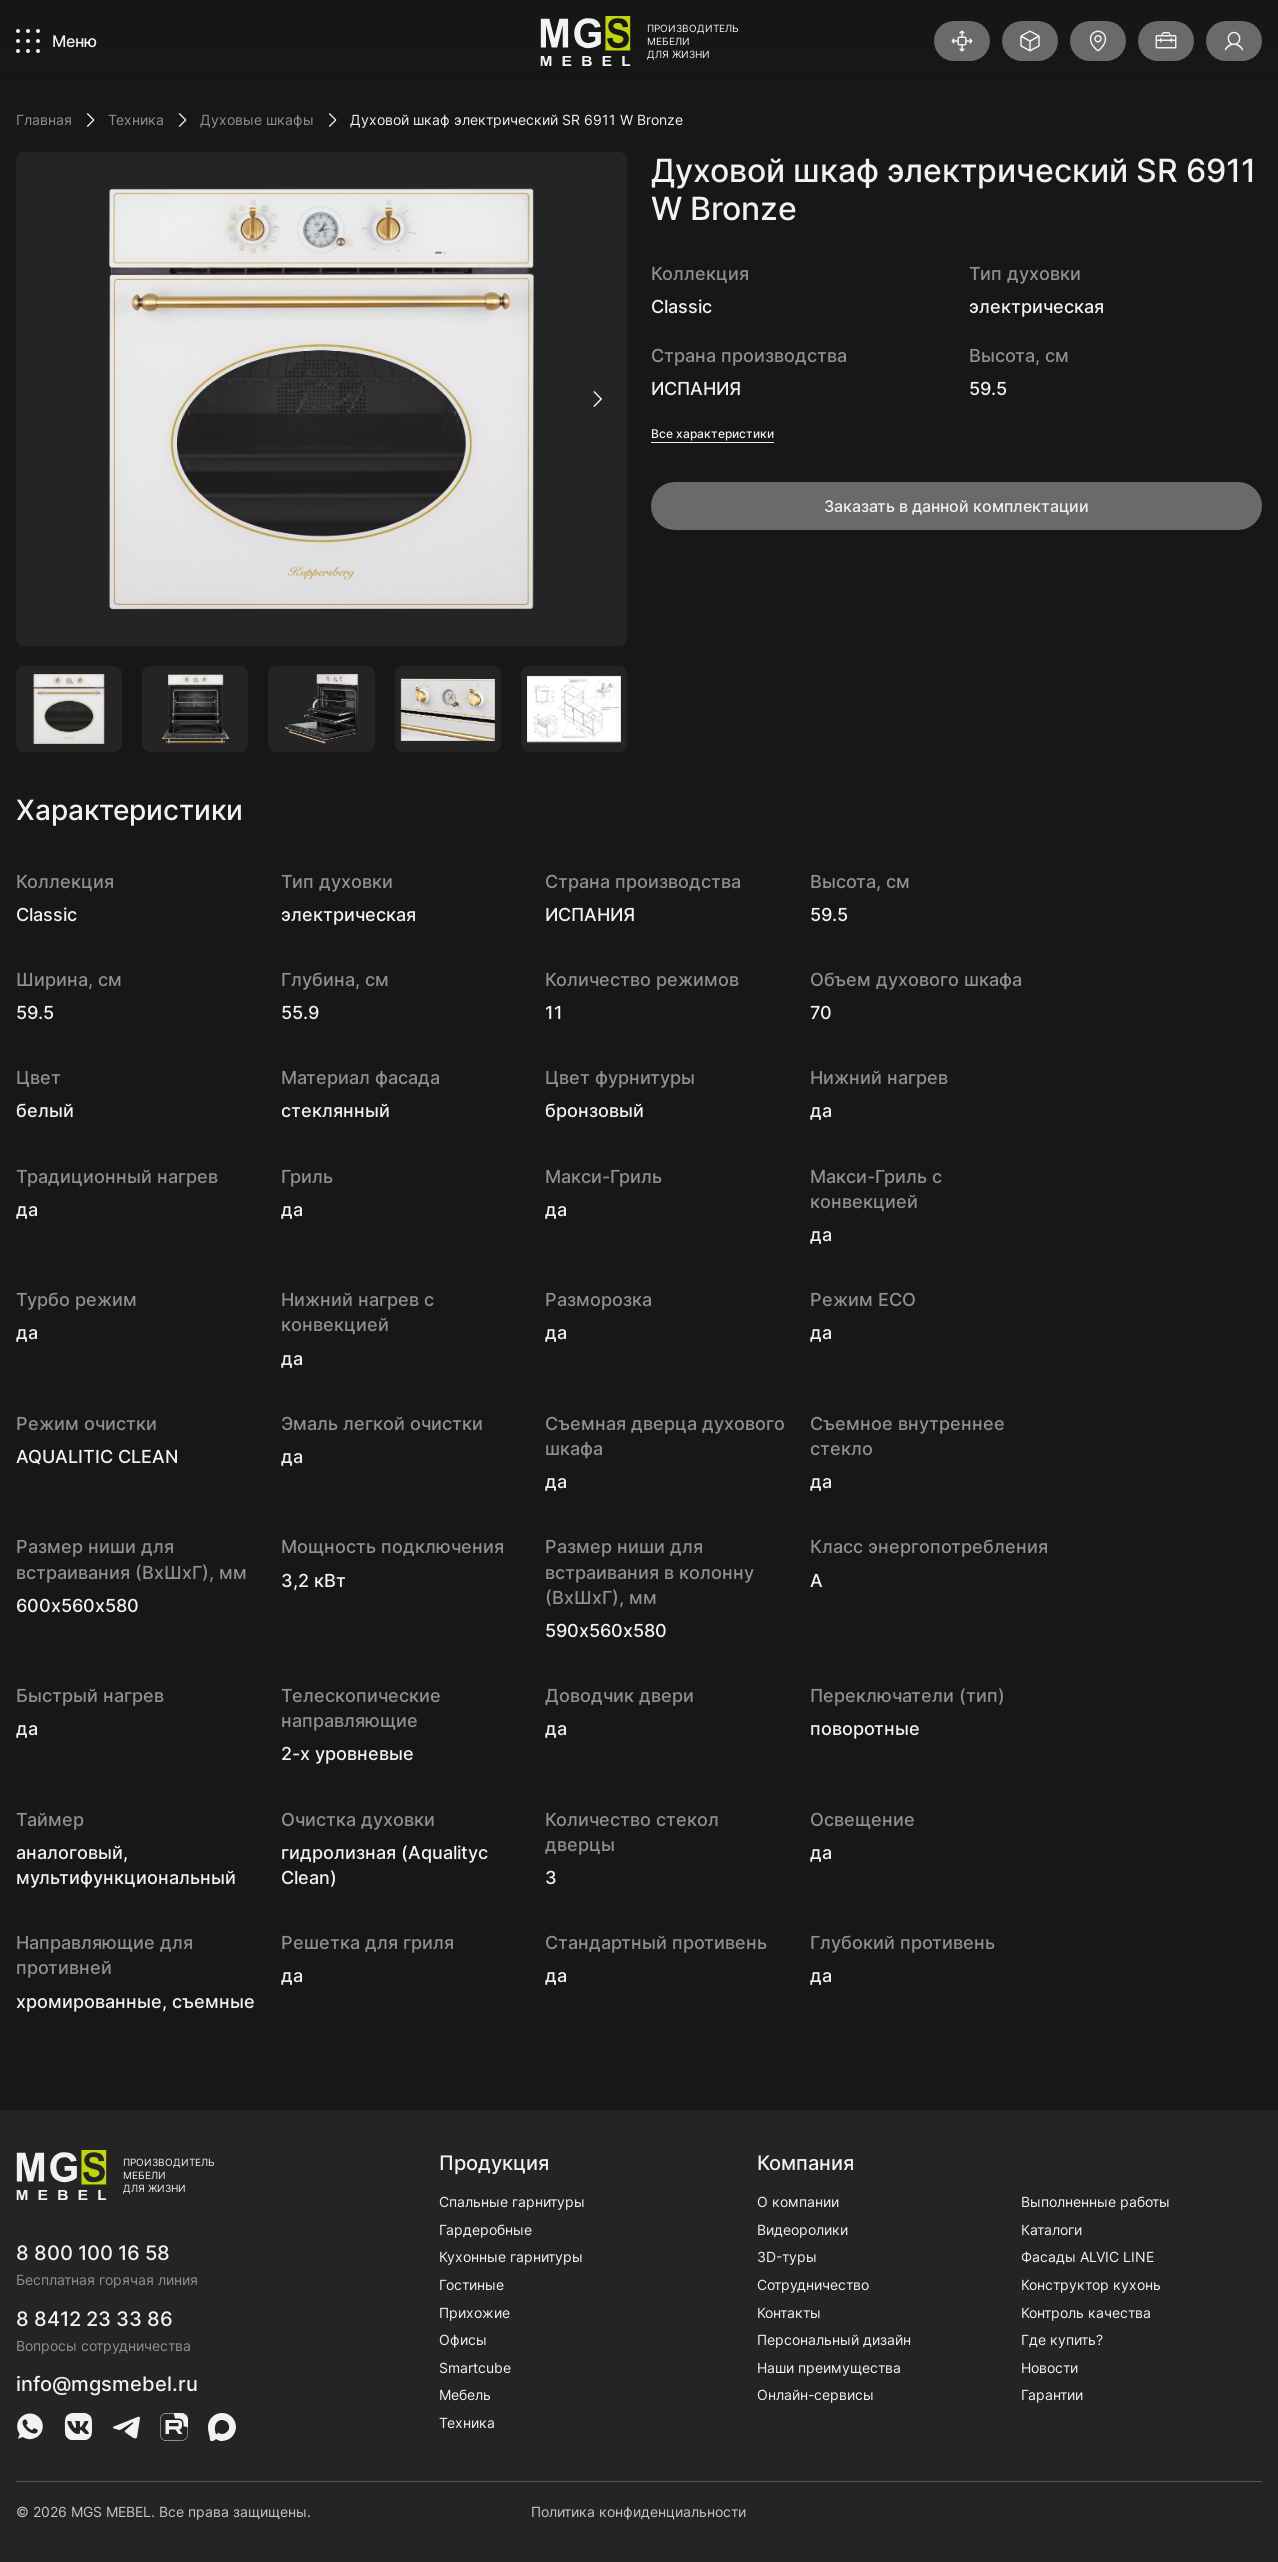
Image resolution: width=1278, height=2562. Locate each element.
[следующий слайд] (597, 399)
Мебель (465, 2394)
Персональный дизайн (834, 2339)
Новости (1049, 2367)
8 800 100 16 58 (93, 2253)
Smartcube (475, 2367)
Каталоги (1051, 2229)
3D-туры (787, 2256)
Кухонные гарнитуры (511, 2256)
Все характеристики (712, 433)
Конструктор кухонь (1091, 2284)
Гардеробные (485, 2229)
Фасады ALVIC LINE (1087, 2256)
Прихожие (474, 2312)
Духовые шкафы (257, 119)
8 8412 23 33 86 (94, 2319)
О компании (798, 2201)
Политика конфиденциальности (638, 2511)
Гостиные (471, 2284)
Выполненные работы (1095, 2201)
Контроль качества (1086, 2312)
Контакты (789, 2312)
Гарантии (1052, 2394)
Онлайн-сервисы (815, 2394)
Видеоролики (802, 2229)
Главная (44, 119)
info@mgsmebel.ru (107, 2384)
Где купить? (1062, 2339)
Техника (136, 119)
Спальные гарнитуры (512, 2201)
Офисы (463, 2339)
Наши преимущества (829, 2367)
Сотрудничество (813, 2284)
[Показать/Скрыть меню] (56, 41)
